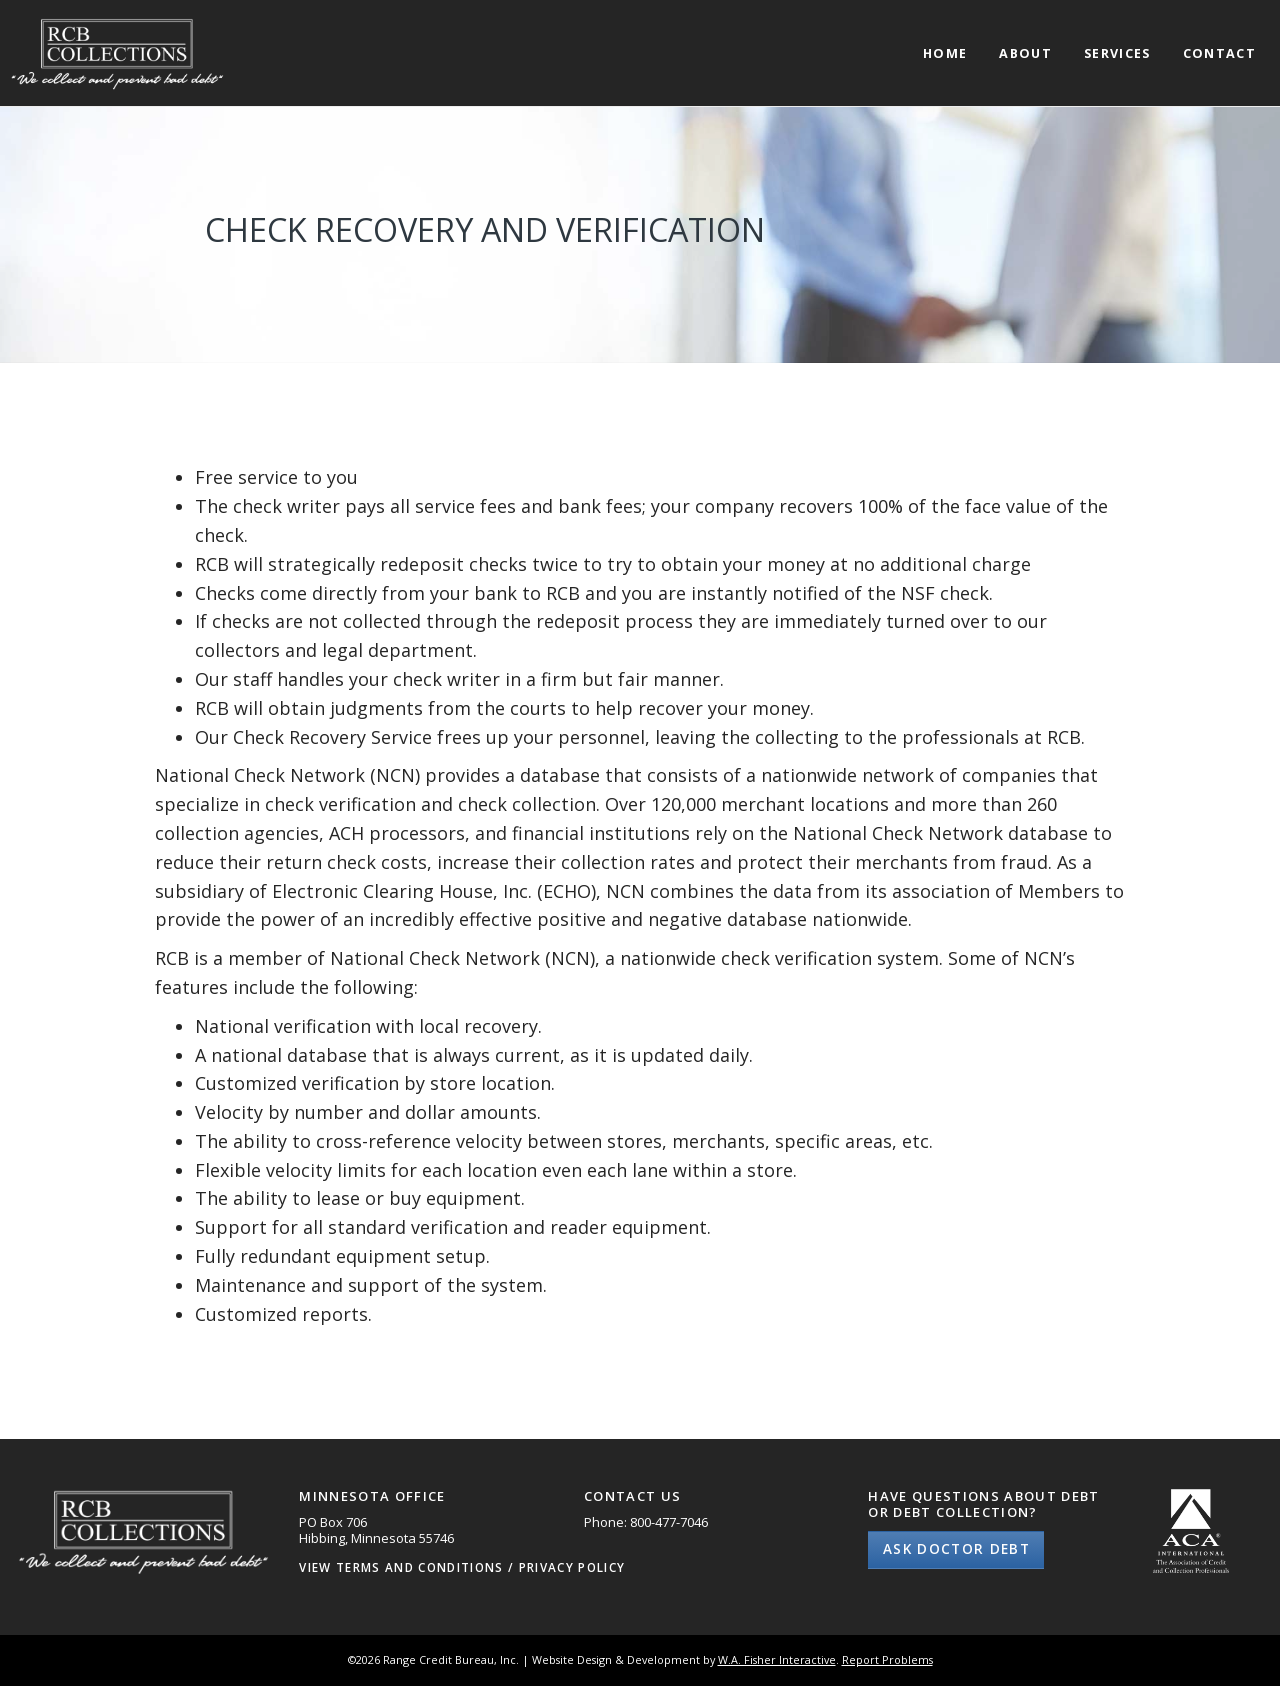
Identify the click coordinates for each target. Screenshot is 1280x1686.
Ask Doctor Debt (956, 1549)
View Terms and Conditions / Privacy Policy (462, 1567)
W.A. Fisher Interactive (777, 1659)
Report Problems (887, 1659)
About (1025, 55)
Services (1117, 55)
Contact (1219, 55)
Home (945, 55)
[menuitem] (945, 36)
